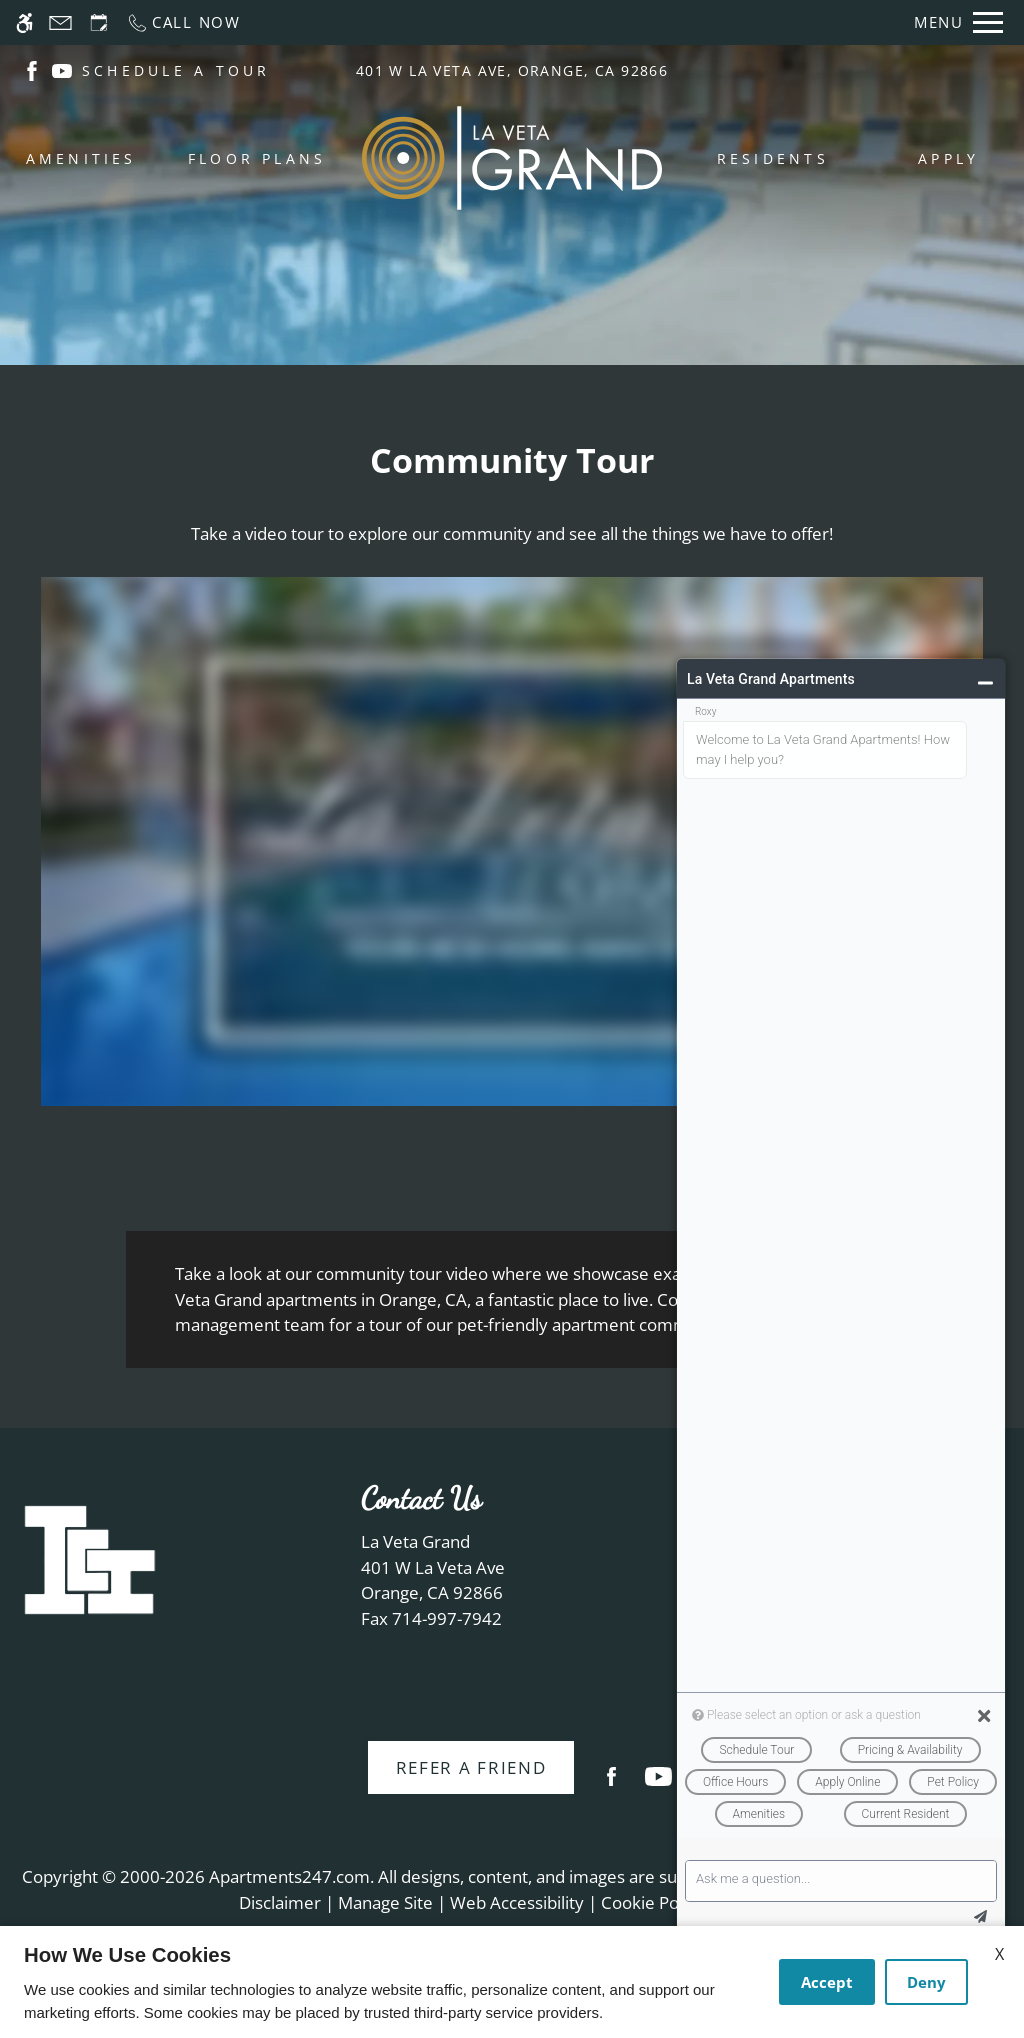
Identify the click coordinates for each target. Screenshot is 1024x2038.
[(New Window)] (32, 69)
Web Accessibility (517, 1902)
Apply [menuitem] (948, 158)
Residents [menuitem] (773, 158)
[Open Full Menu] (958, 22)
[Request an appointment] (99, 22)
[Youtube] (658, 1784)
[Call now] (183, 22)
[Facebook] (611, 1784)
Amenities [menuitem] (81, 158)
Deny (926, 1982)
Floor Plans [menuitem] (257, 158)
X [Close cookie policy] (999, 1954)
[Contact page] (60, 22)
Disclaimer (280, 1902)
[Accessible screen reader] (24, 22)
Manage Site (385, 1902)
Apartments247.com (289, 1876)
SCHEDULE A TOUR (176, 70)
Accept (827, 1982)
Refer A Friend (471, 1767)
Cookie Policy (652, 1902)
